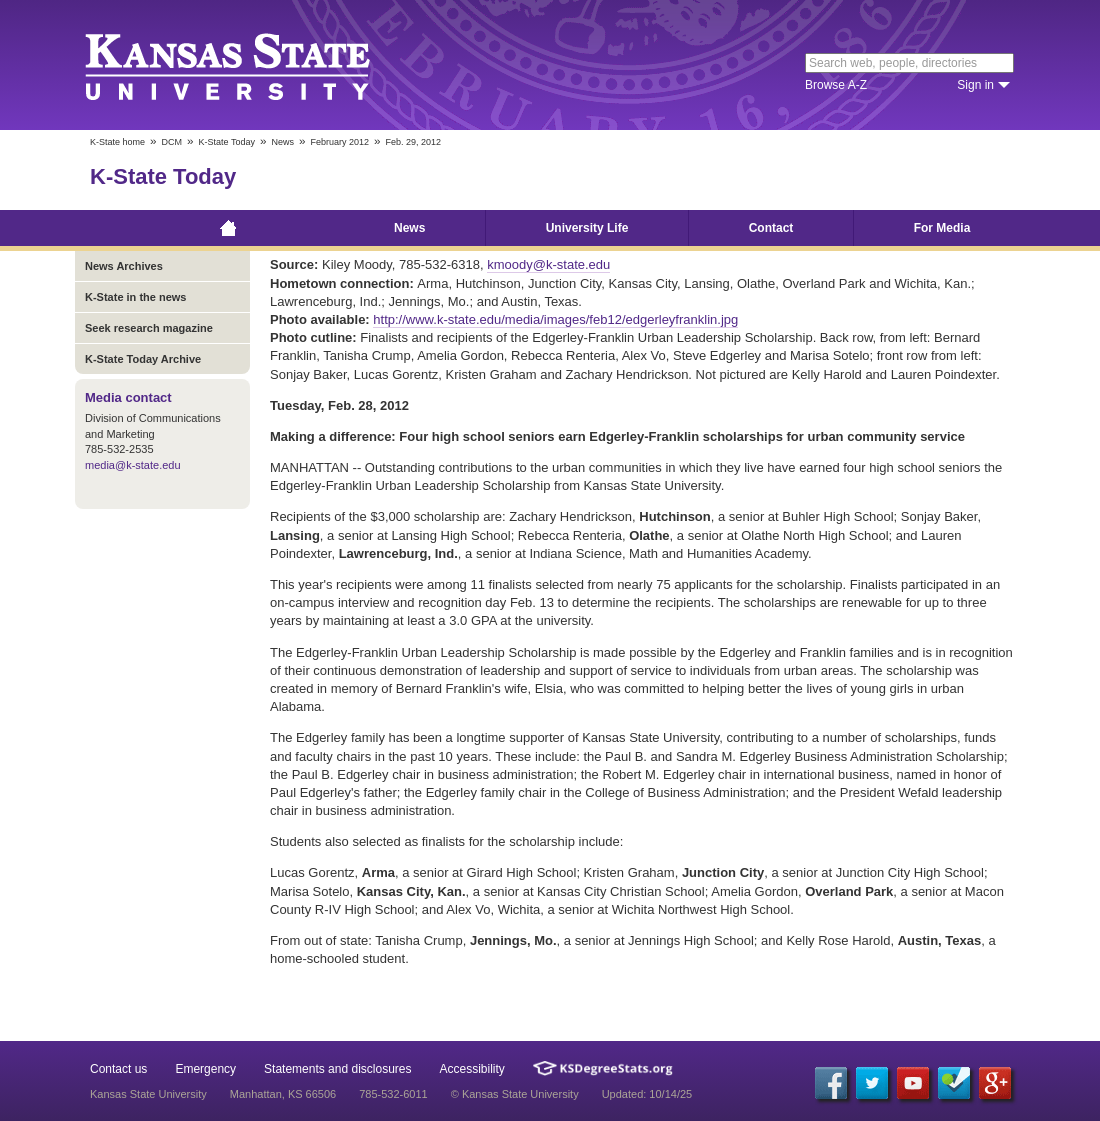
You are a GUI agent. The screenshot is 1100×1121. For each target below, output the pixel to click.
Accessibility (472, 1069)
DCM (172, 142)
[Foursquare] (954, 1083)
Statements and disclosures (337, 1069)
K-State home (117, 142)
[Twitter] (872, 1083)
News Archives (124, 266)
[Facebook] (831, 1083)
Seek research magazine (149, 328)
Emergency (205, 1069)
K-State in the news (135, 297)
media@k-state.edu (133, 465)
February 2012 (339, 142)
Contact (771, 228)
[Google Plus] (995, 1083)
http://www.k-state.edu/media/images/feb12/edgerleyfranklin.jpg (555, 319)
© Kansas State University (515, 1094)
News (282, 142)
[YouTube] (913, 1083)
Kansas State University (252, 65)
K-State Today (227, 142)
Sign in (975, 85)
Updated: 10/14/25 (647, 1094)
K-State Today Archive (143, 359)
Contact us (118, 1069)
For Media (942, 228)
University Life (587, 228)
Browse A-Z (836, 85)
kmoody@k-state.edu (548, 264)
